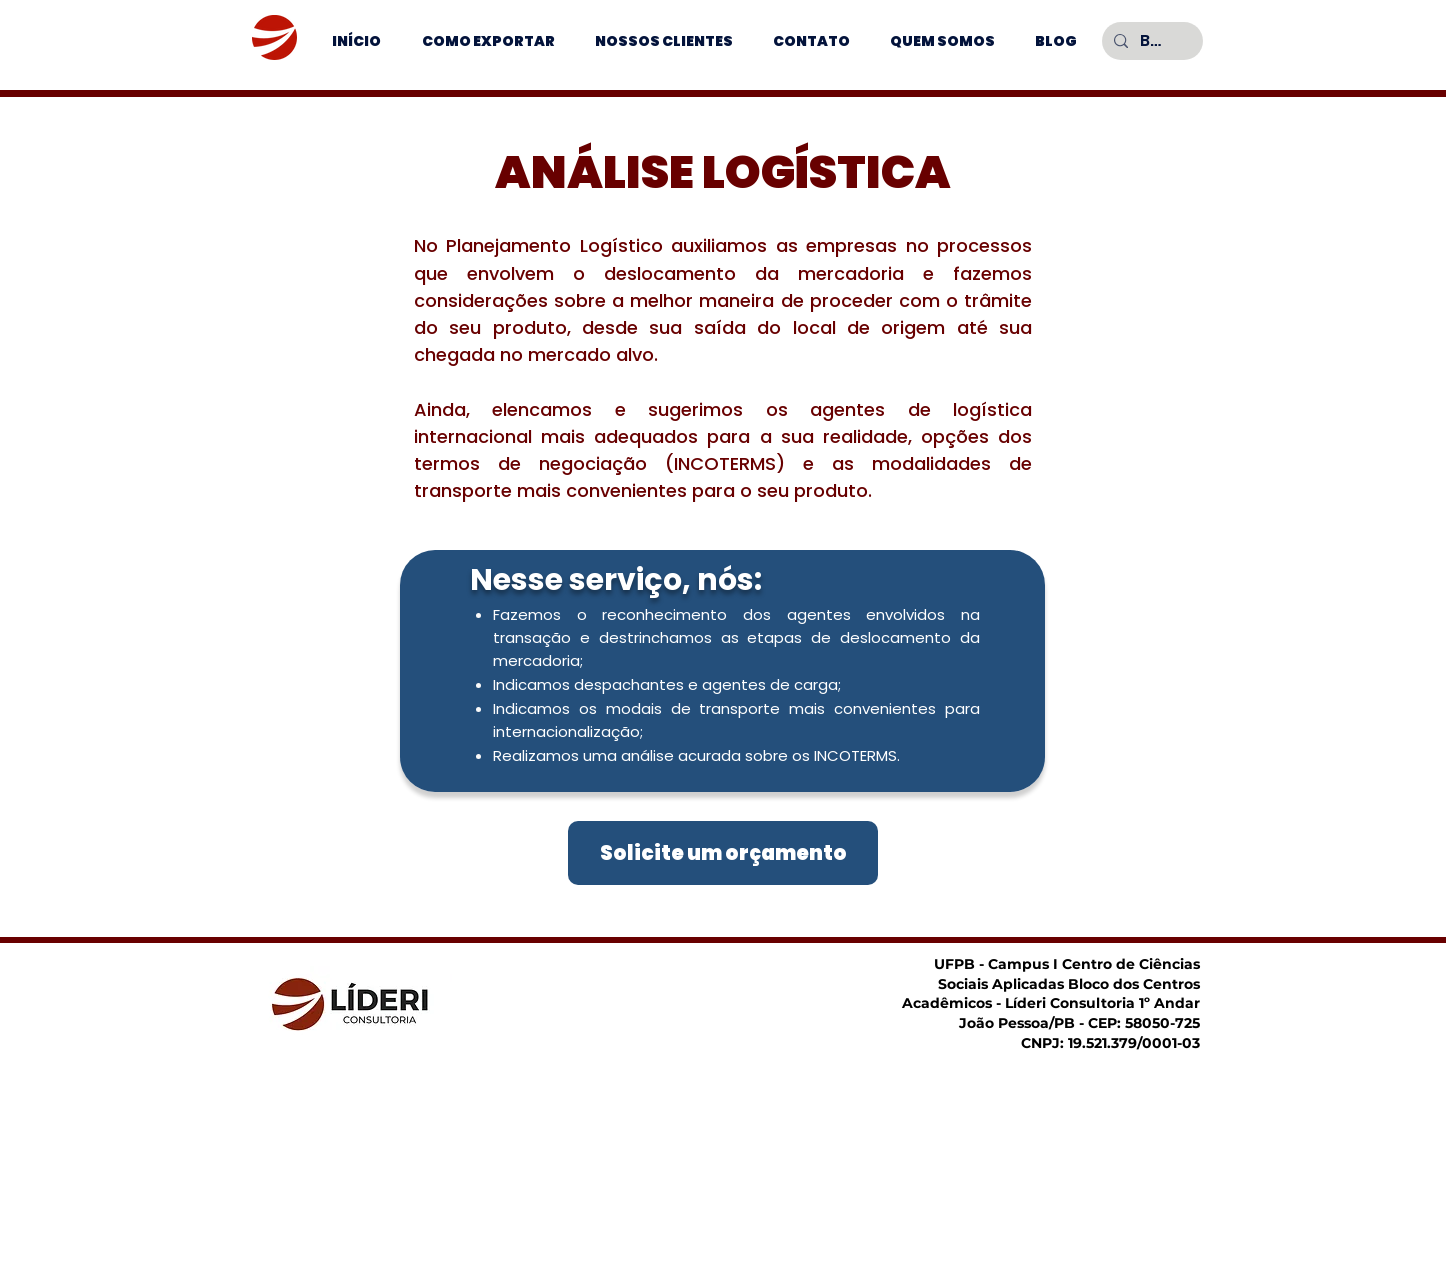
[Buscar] (1150, 41)
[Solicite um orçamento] (723, 853)
